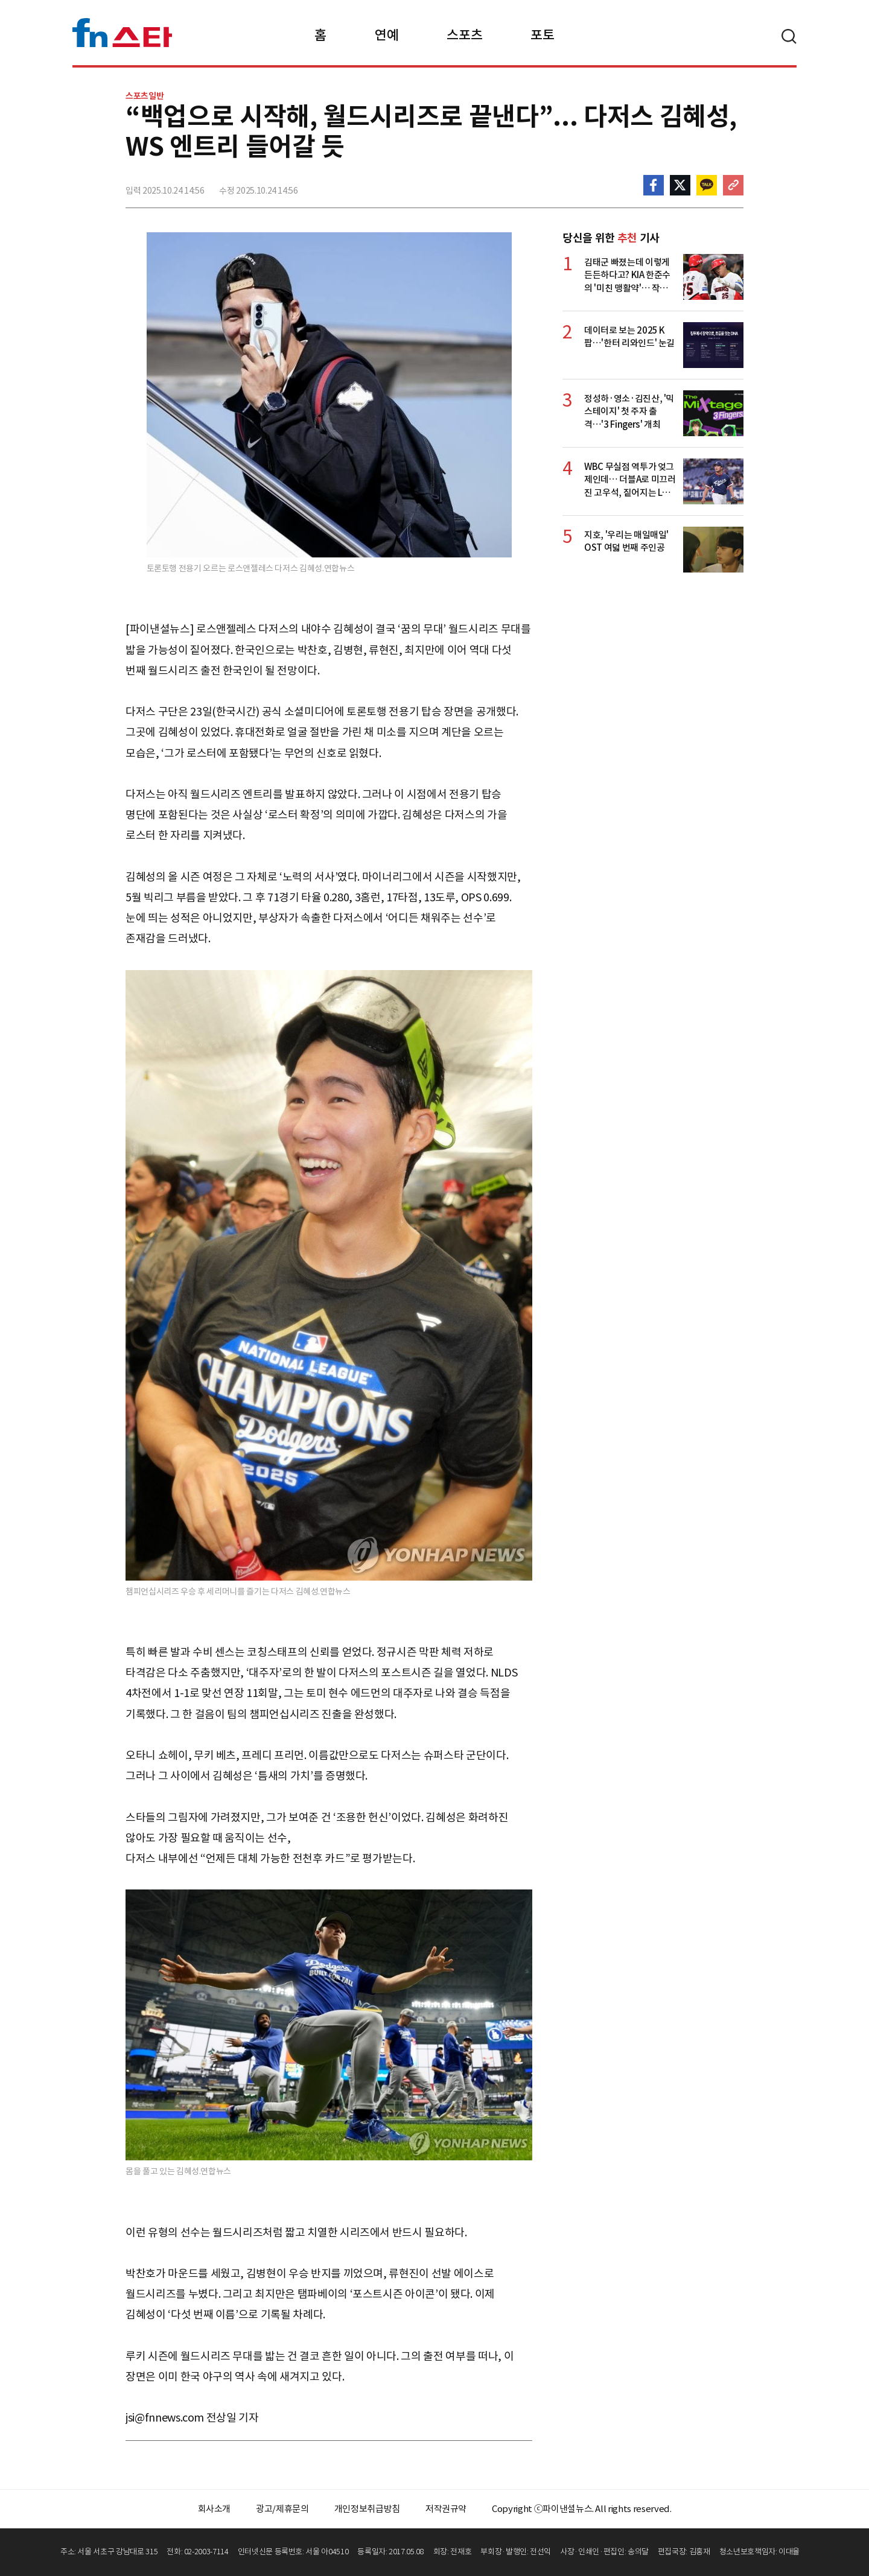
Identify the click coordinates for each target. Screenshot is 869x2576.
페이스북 (653, 185)
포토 (542, 35)
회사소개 (214, 2508)
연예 (386, 35)
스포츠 (464, 35)
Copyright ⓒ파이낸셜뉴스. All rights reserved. (581, 2508)
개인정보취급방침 (367, 2508)
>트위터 (680, 185)
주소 (733, 185)
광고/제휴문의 (282, 2508)
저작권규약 (445, 2508)
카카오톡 (706, 185)
